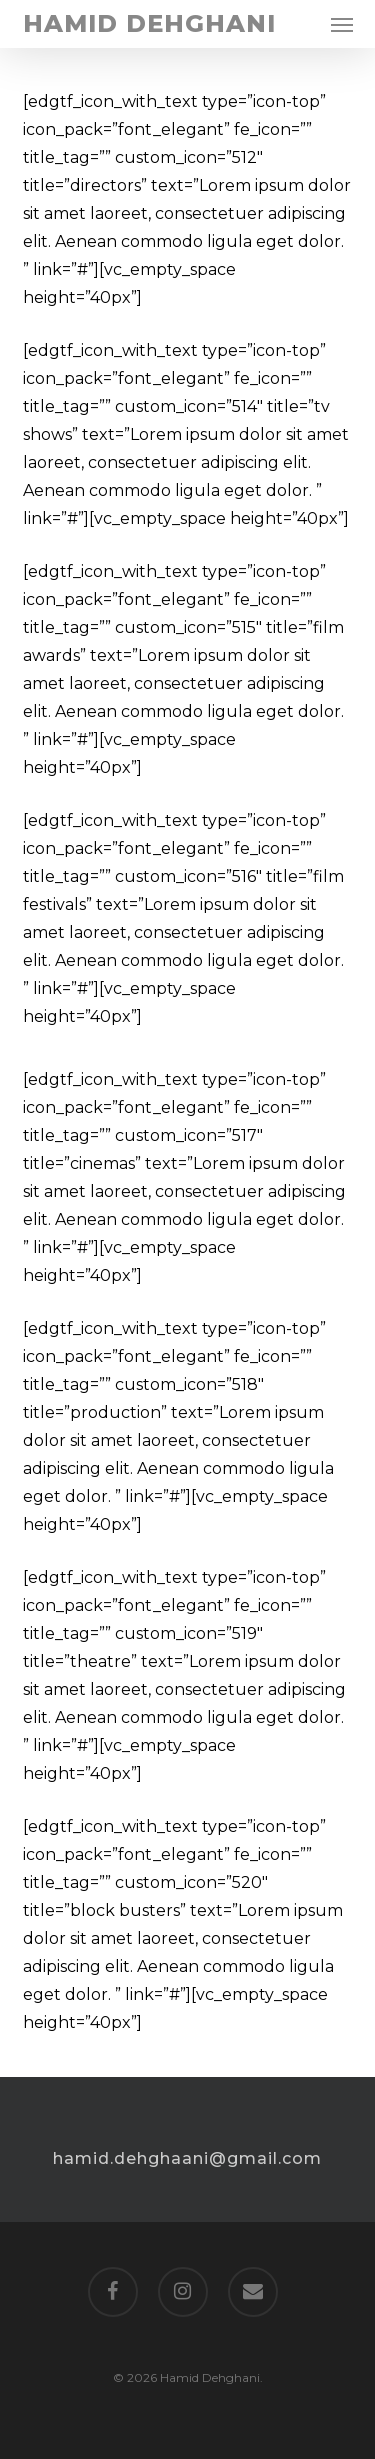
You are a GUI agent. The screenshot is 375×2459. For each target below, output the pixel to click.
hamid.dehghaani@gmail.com (187, 2158)
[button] (342, 24)
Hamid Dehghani (149, 24)
